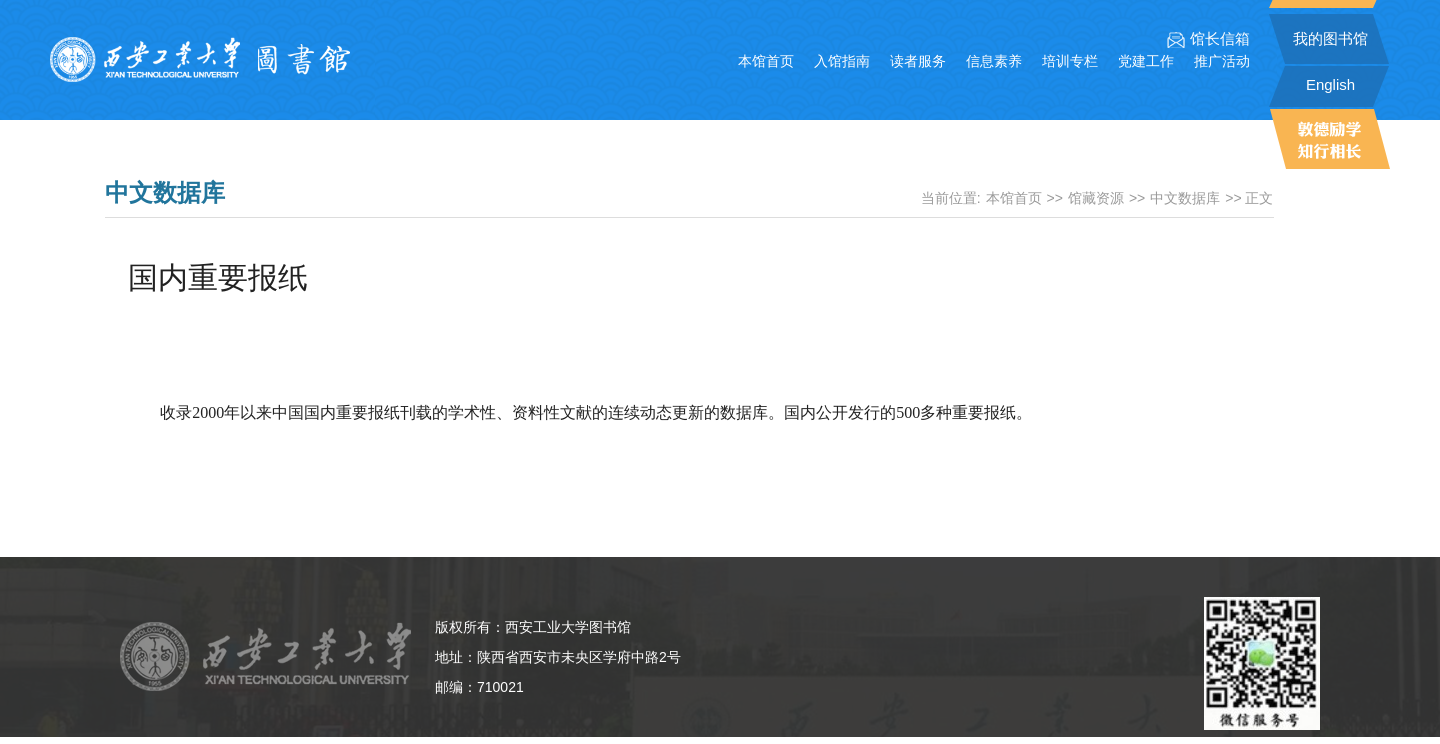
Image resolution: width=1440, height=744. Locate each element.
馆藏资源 (1096, 198)
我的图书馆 (1330, 38)
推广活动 (1222, 61)
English (1330, 84)
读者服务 (918, 61)
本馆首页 (766, 61)
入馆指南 (842, 61)
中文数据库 (1185, 198)
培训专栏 (1070, 61)
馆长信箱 (1208, 39)
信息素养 (994, 61)
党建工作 (1146, 61)
